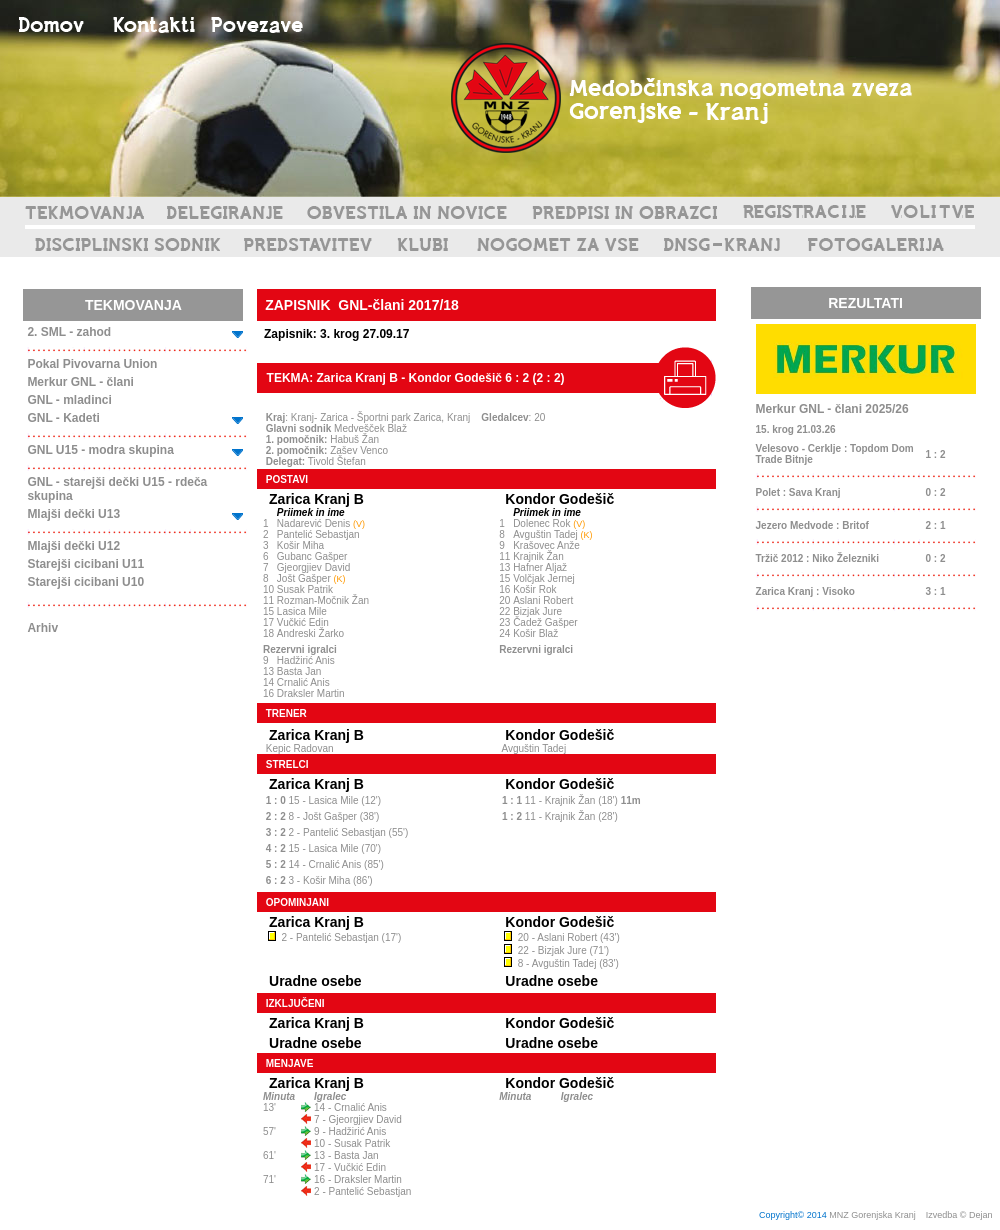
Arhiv (42, 628)
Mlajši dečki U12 (73, 546)
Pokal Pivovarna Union (92, 364)
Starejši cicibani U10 (85, 582)
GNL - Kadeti (63, 418)
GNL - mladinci (69, 400)
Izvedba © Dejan (960, 1215)
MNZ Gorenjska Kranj (872, 1215)
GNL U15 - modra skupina (100, 450)
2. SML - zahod (69, 332)
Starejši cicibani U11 (85, 564)
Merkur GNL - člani (80, 382)
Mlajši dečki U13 (73, 514)
